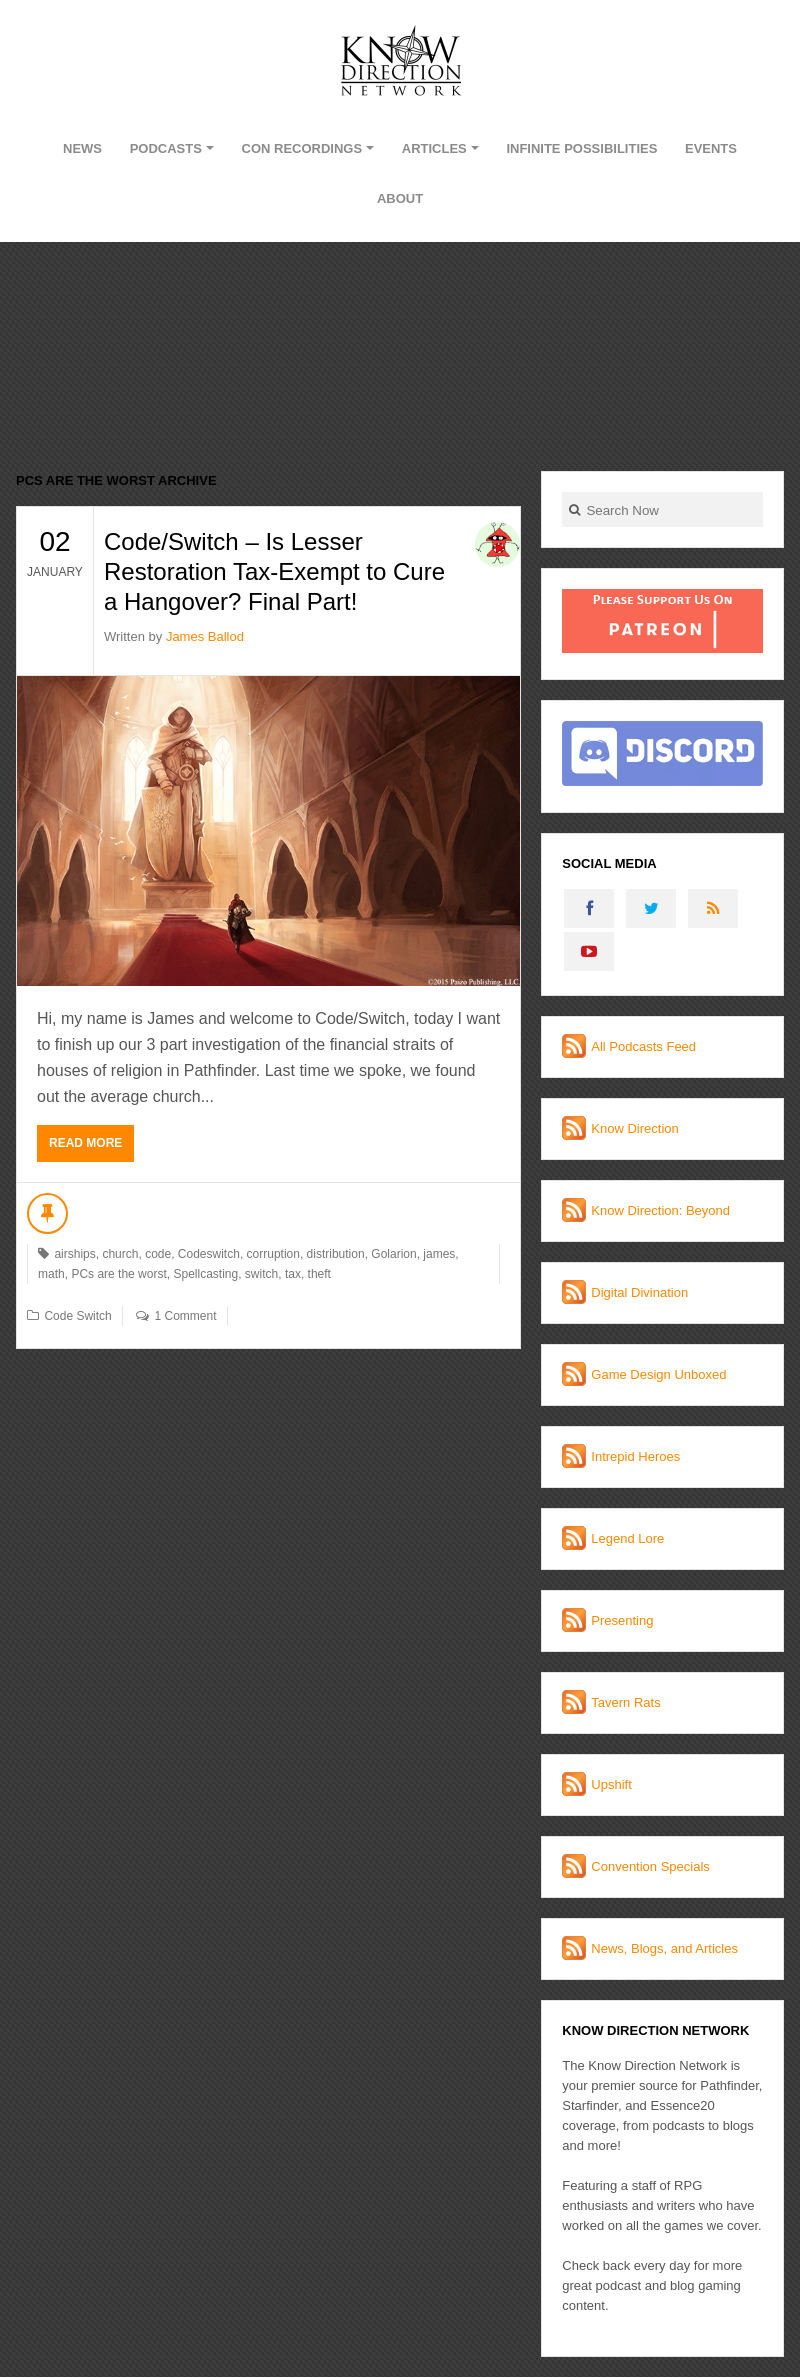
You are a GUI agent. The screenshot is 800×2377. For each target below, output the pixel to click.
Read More (85, 1143)
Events (711, 148)
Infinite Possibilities (581, 148)
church (120, 1254)
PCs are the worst (118, 1274)
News (82, 148)
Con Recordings (302, 148)
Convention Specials (650, 1866)
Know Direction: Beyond (660, 1210)
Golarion (393, 1254)
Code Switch (77, 1316)
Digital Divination (639, 1292)
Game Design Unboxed (658, 1374)
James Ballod (205, 636)
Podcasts (166, 148)
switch (261, 1274)
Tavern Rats (625, 1702)
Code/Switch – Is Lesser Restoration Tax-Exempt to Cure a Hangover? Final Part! (274, 571)
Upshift (611, 1784)
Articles (434, 148)
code (158, 1254)
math (51, 1274)
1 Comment (185, 1316)
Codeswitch (209, 1254)
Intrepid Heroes (635, 1456)
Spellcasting (205, 1274)
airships (74, 1254)
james (439, 1254)
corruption (273, 1254)
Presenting (622, 1620)
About (400, 198)
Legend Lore (627, 1538)
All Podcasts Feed (643, 1046)
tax (293, 1274)
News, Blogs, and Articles (664, 1948)
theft (319, 1274)
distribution (336, 1254)
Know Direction (634, 1128)
